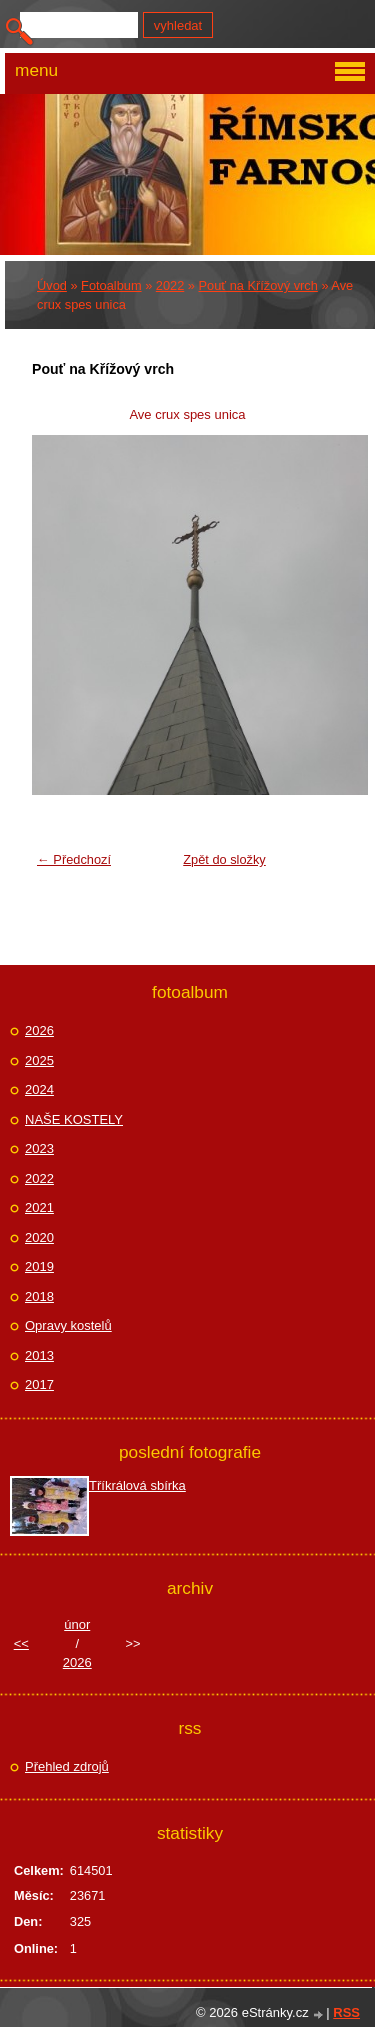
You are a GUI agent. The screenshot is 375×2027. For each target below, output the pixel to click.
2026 (39, 1030)
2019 (39, 1266)
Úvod (52, 285)
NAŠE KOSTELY (74, 1119)
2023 (39, 1148)
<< (21, 1643)
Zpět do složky (224, 859)
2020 (39, 1237)
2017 (39, 1384)
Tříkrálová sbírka (137, 1485)
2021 (39, 1207)
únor (77, 1624)
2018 (39, 1296)
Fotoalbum (111, 285)
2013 (39, 1355)
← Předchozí (74, 859)
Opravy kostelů (68, 1325)
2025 (39, 1060)
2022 (170, 285)
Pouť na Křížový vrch (258, 285)
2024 (39, 1089)
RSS (346, 2012)
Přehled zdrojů (67, 1766)
